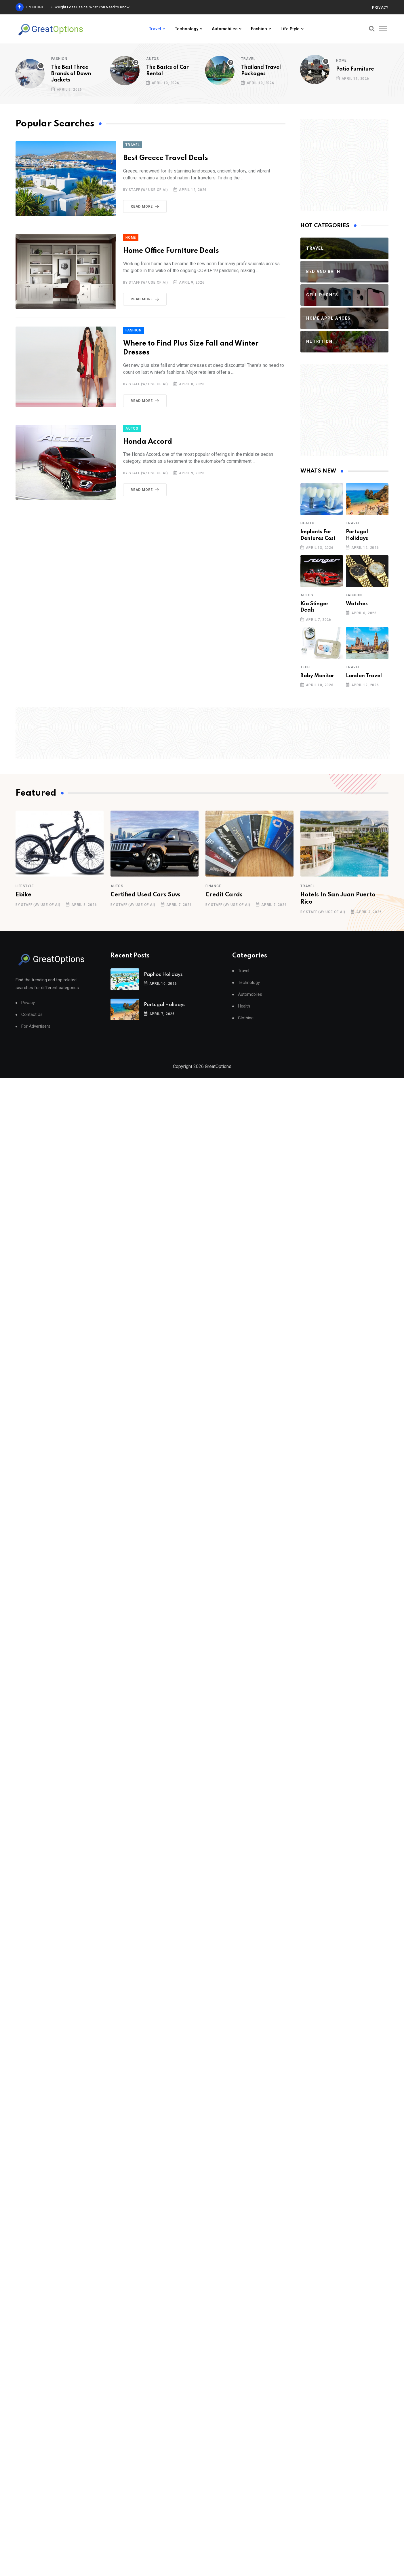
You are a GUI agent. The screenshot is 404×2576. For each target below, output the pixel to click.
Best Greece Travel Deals (165, 158)
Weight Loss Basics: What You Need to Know (91, 7)
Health (307, 523)
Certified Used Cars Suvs (145, 895)
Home (341, 60)
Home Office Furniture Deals (171, 251)
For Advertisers (35, 1026)
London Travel (364, 675)
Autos (152, 59)
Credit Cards (224, 895)
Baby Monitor (317, 675)
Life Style (290, 28)
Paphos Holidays (163, 974)
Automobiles (224, 28)
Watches (357, 603)
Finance (213, 886)
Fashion (259, 28)
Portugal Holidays (165, 1004)
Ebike (23, 895)
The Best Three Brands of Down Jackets (71, 74)
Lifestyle (25, 886)
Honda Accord (147, 441)
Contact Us (32, 1014)
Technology (186, 28)
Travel (155, 28)
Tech (305, 667)
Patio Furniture (355, 69)
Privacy (380, 7)
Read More (146, 206)
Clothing (246, 1018)
